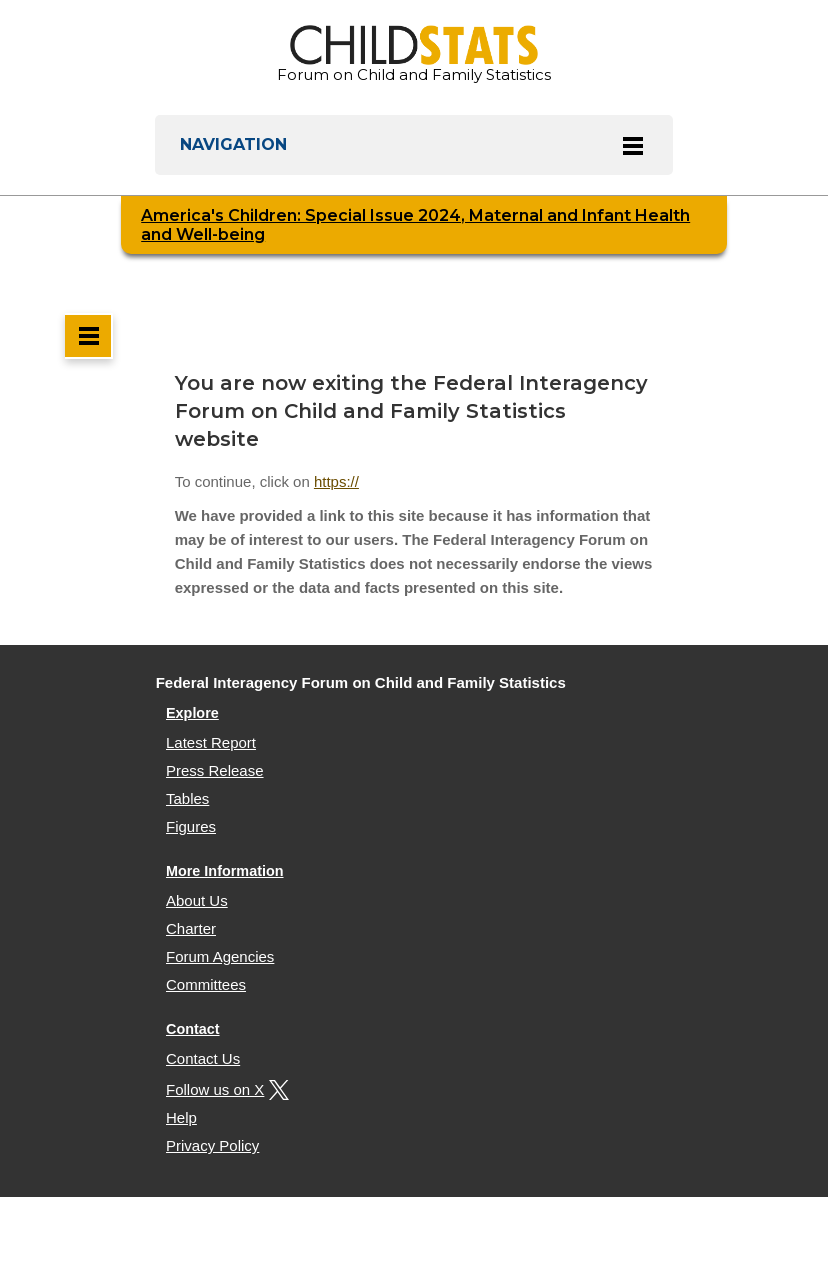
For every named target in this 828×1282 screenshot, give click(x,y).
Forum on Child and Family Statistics (414, 54)
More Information (225, 871)
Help (181, 1117)
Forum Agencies (220, 956)
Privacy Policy (212, 1145)
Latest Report (211, 742)
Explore (192, 713)
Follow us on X (225, 1089)
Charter (191, 928)
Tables (187, 798)
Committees (206, 984)
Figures (191, 826)
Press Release (215, 770)
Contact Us (203, 1058)
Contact (193, 1029)
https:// (336, 481)
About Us (197, 900)
